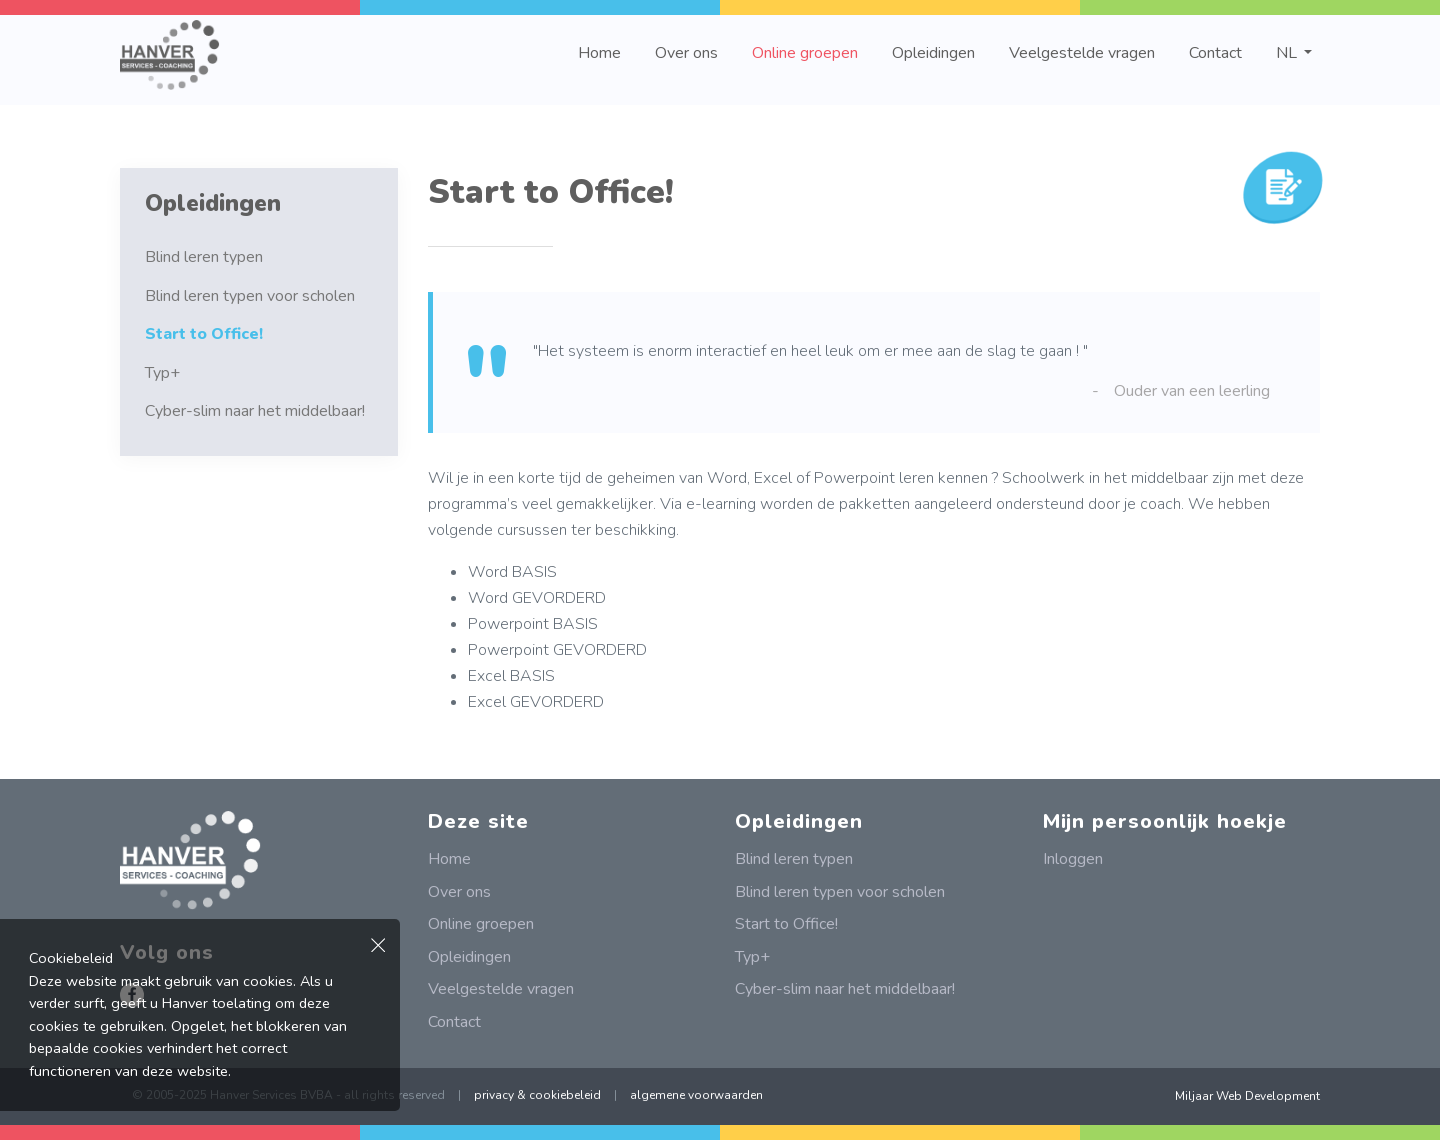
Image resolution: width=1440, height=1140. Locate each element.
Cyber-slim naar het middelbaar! (255, 411)
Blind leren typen (204, 257)
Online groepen (805, 53)
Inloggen (1073, 859)
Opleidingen (933, 53)
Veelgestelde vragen (1082, 53)
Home (599, 53)
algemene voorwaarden (696, 1095)
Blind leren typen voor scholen (250, 296)
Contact (1215, 53)
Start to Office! (204, 334)
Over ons (686, 53)
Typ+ (162, 373)
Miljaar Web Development (1247, 1096)
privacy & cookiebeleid (537, 1095)
